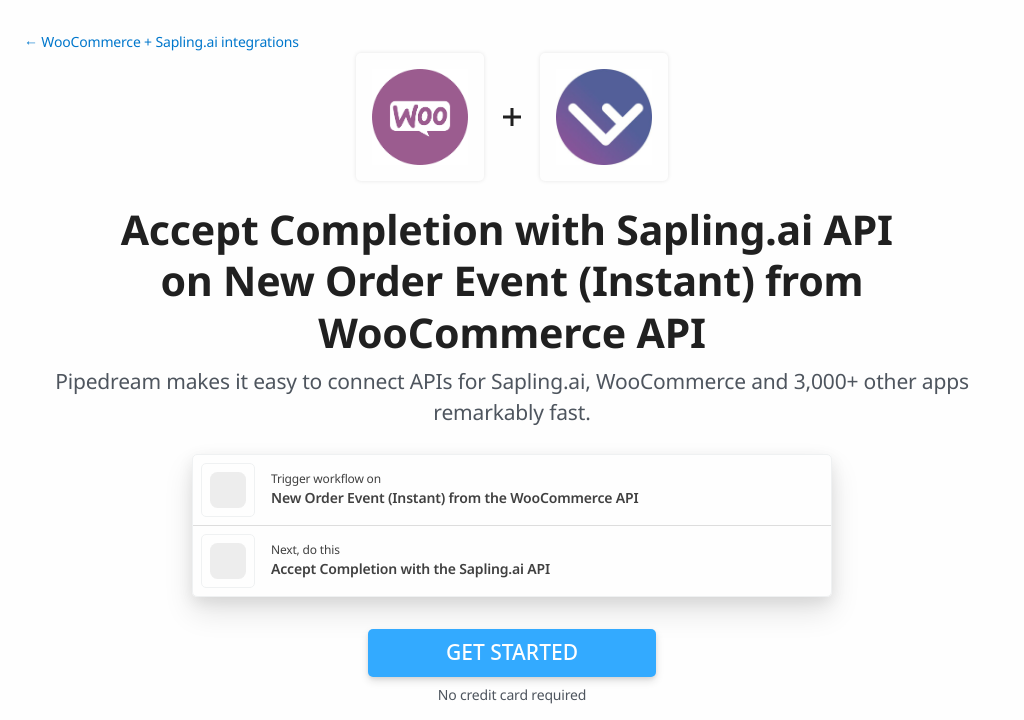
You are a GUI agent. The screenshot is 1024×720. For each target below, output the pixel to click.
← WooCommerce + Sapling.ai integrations (161, 42)
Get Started (512, 652)
